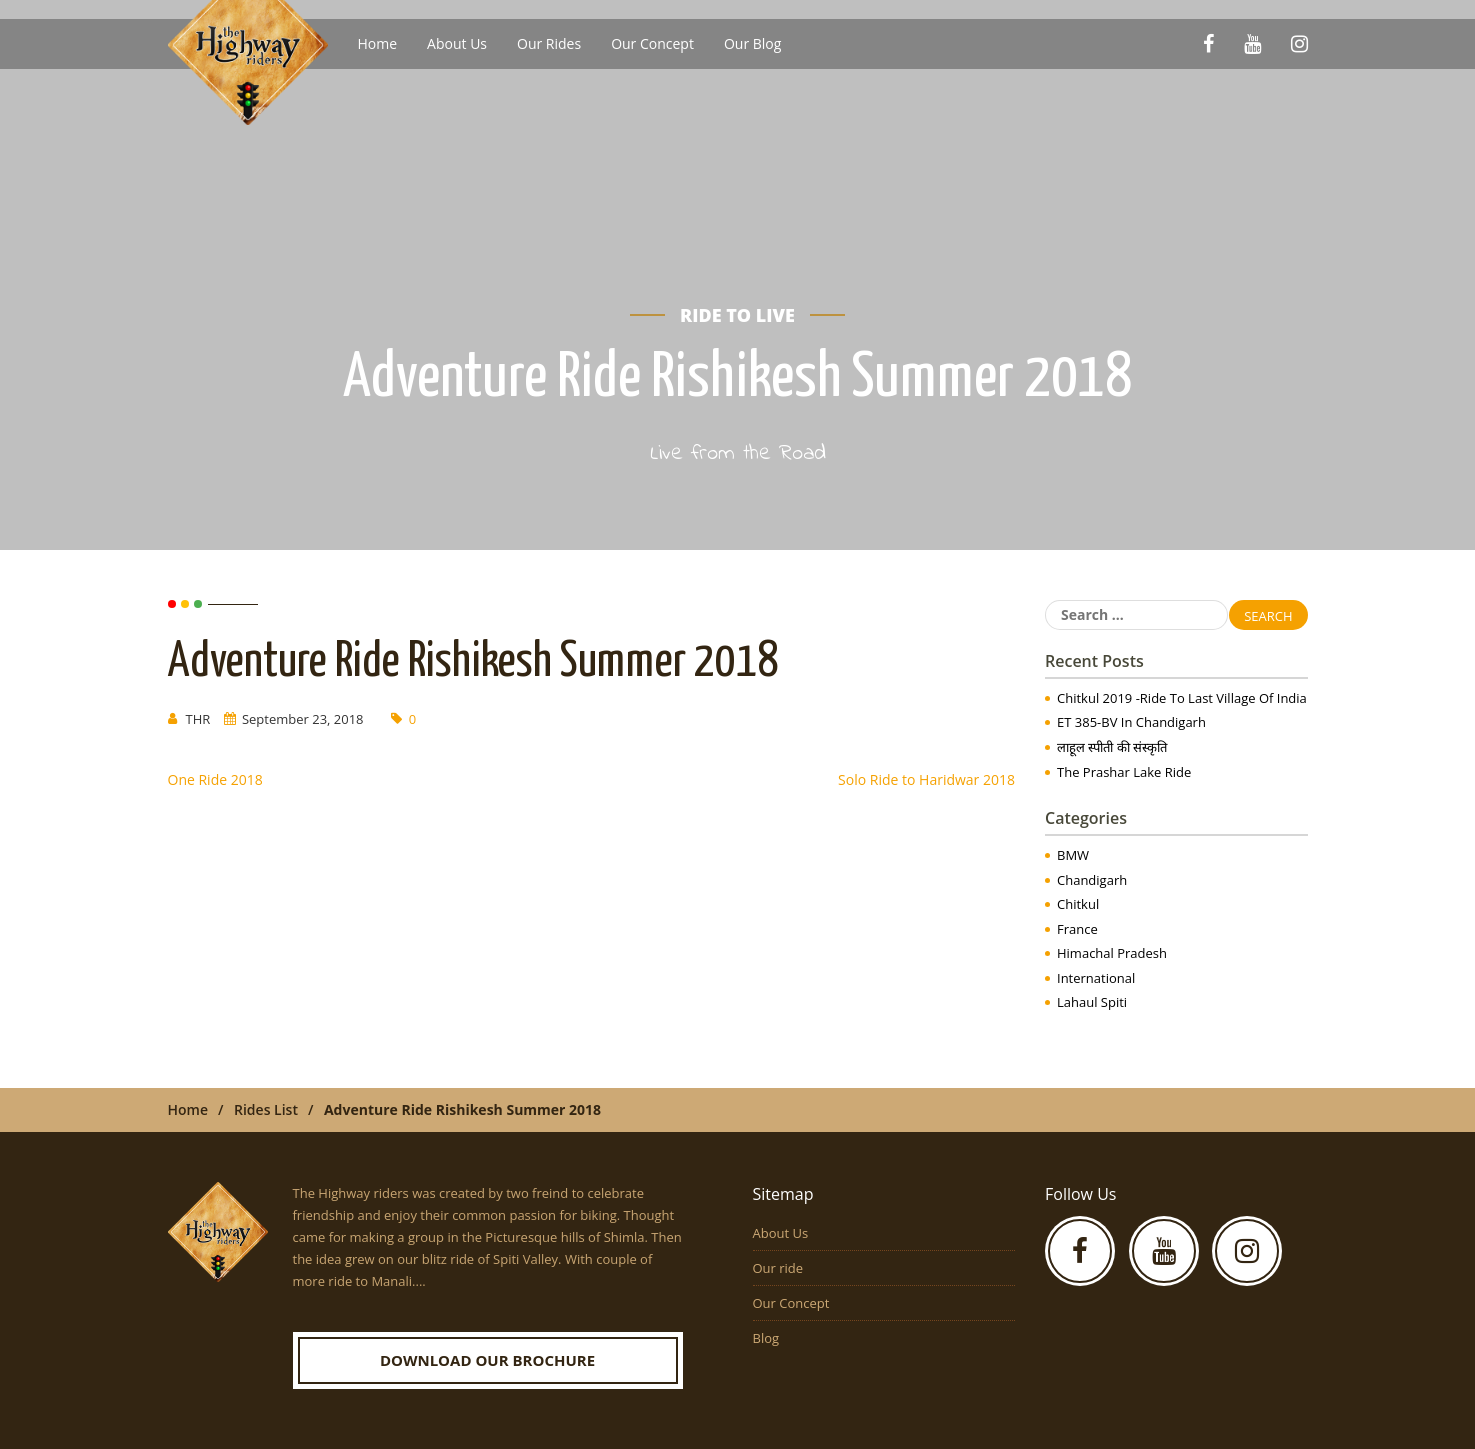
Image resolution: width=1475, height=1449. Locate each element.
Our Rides (549, 43)
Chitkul (1078, 904)
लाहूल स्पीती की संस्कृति (1112, 747)
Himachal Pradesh (1112, 953)
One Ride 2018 (215, 779)
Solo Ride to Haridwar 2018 (926, 779)
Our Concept (652, 43)
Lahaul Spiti (1092, 1002)
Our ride (778, 1268)
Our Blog (752, 43)
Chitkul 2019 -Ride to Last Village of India (1182, 698)
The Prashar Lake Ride (1124, 772)
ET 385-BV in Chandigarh (1131, 722)
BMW (1073, 855)
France (1077, 929)
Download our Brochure (487, 1360)
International (1096, 978)
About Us (457, 43)
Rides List (266, 1109)
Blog (766, 1338)
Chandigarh (1092, 880)
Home (378, 43)
